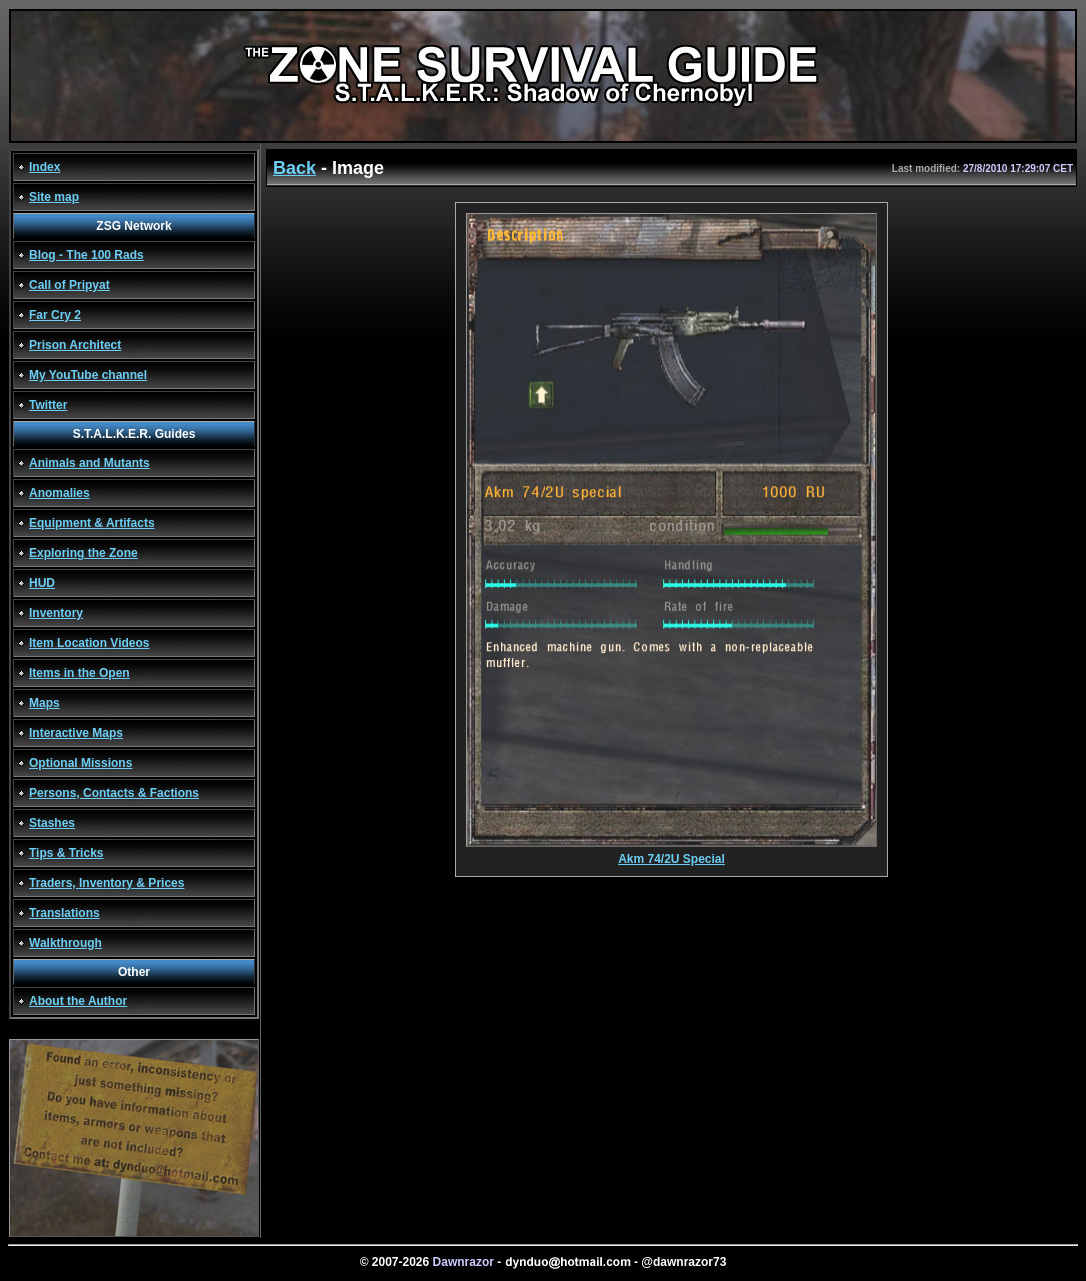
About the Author (78, 1001)
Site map (54, 197)
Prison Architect (75, 345)
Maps (44, 703)
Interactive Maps (76, 733)
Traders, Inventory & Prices (106, 883)
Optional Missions (80, 763)
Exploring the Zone (83, 553)
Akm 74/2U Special (671, 853)
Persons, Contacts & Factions (114, 793)
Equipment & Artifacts (92, 523)
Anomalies (59, 493)
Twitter (48, 405)
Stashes (52, 823)
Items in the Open (79, 673)
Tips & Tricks (66, 853)
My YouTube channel (88, 375)
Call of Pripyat (69, 285)
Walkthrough (65, 943)
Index (44, 167)
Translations (64, 913)
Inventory (56, 613)
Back (294, 168)
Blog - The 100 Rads (86, 255)
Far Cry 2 (55, 315)
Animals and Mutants (89, 463)
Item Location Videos (89, 643)
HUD (42, 583)
